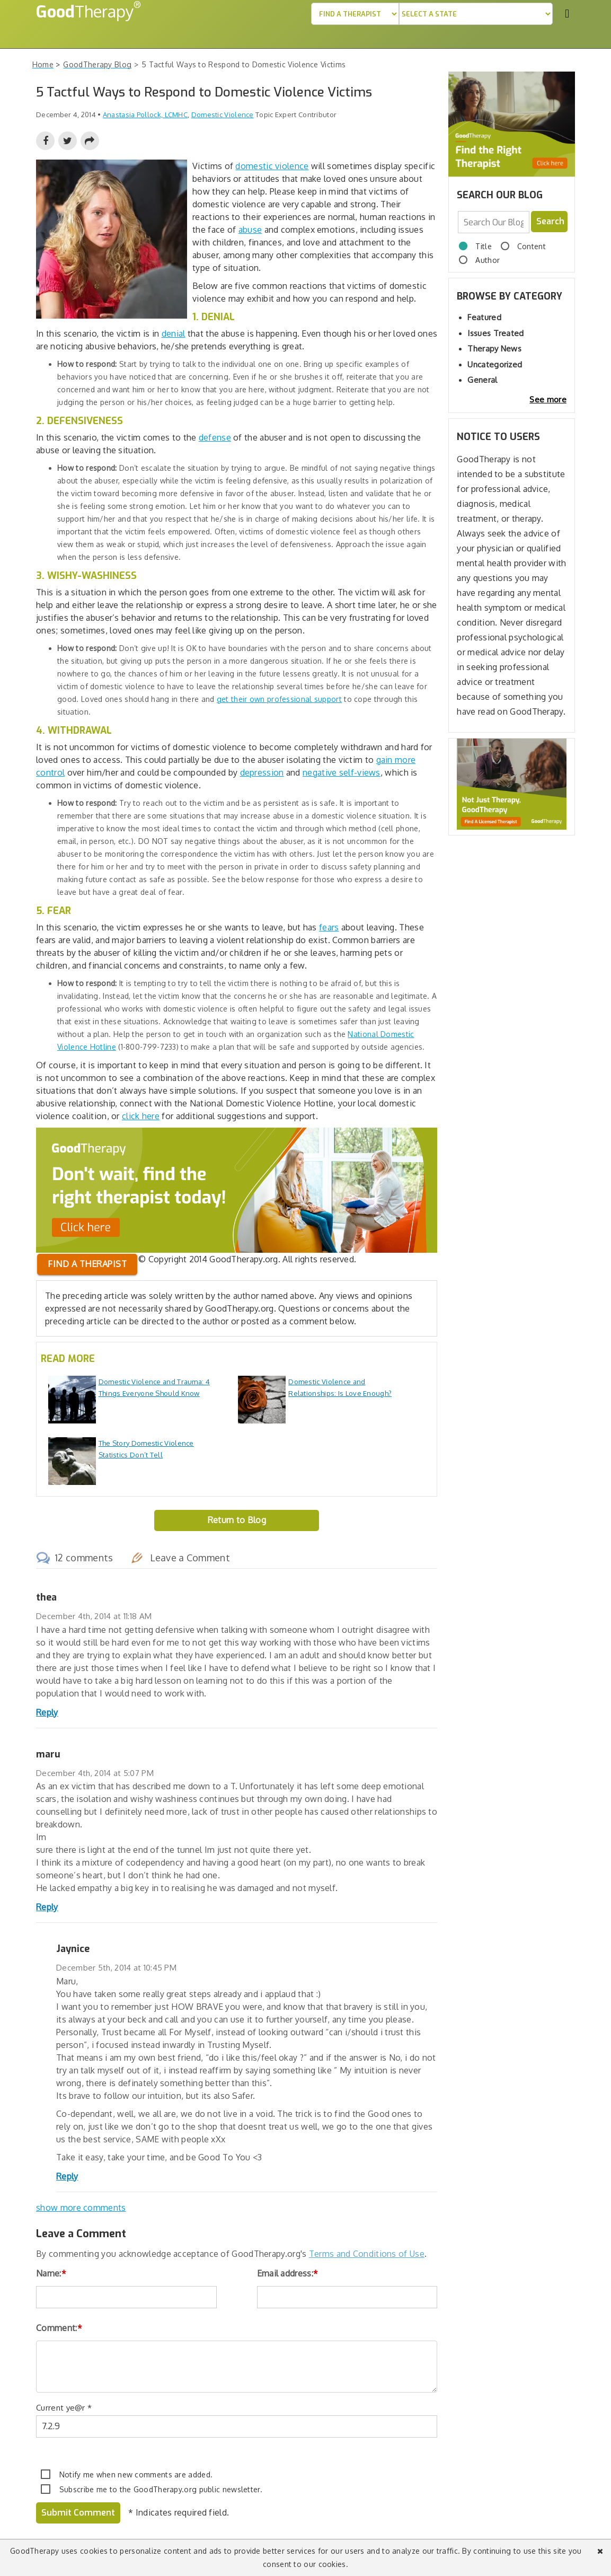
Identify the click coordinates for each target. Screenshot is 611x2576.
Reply (47, 1712)
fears (329, 927)
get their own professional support (279, 699)
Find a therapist (87, 1264)
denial (173, 333)
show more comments (81, 2207)
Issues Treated (495, 333)
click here (141, 1116)
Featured (484, 317)
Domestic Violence (222, 114)
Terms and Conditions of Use (366, 2253)
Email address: (287, 2273)
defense (215, 437)
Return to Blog (237, 1520)
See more (547, 399)
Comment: (59, 2328)
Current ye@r (64, 2408)
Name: (51, 2273)
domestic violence (271, 166)
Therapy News (494, 349)
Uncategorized (494, 364)
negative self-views (341, 772)
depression (262, 772)
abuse (250, 229)
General (482, 380)
